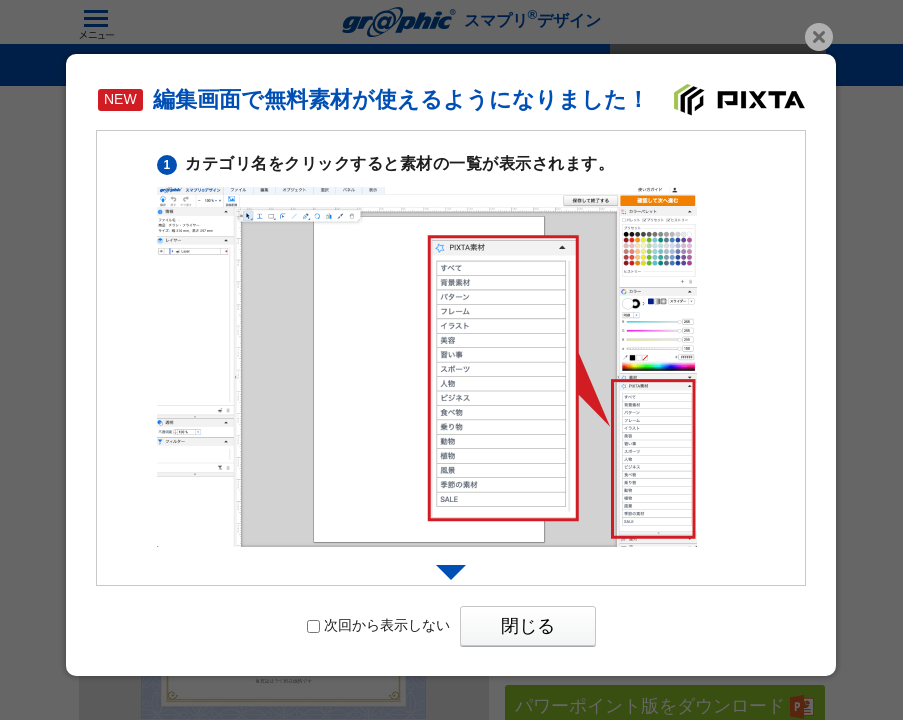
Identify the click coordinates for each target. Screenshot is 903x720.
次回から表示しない (378, 625)
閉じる (528, 626)
